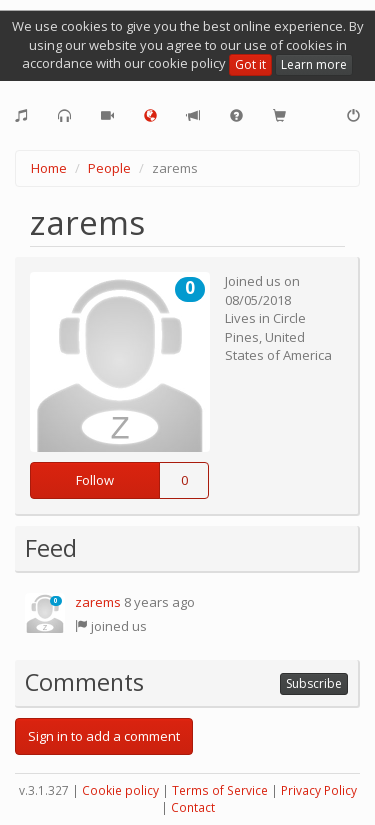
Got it (250, 64)
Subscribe (314, 683)
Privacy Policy (319, 790)
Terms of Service (220, 790)
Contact (193, 807)
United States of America (278, 346)
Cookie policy (120, 790)
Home (49, 168)
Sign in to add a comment (104, 736)
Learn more (314, 64)
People (109, 168)
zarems (98, 602)
